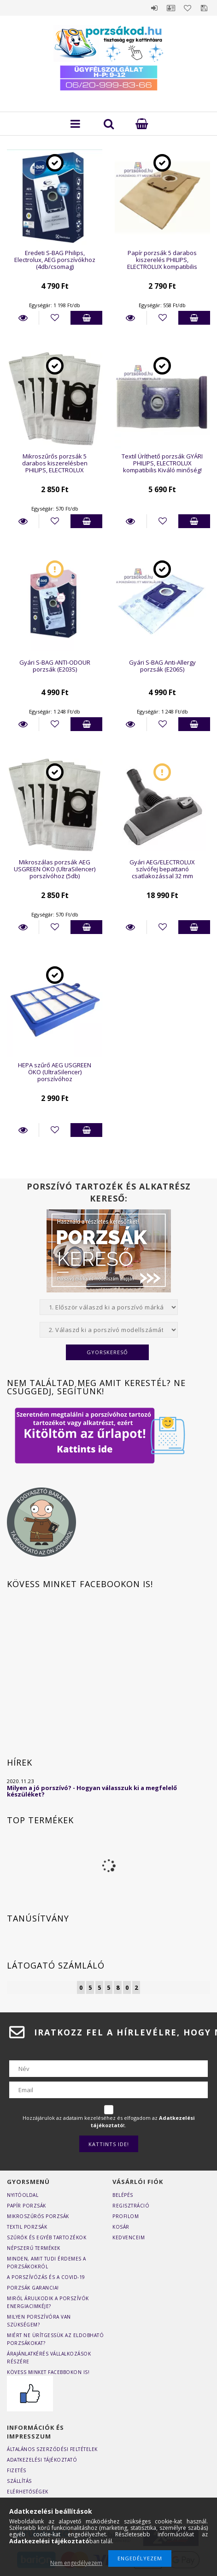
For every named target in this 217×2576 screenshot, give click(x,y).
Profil (171, 8)
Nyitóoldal (22, 2195)
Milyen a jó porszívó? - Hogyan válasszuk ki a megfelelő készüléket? (92, 1791)
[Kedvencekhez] (54, 318)
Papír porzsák (26, 2205)
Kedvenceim (128, 2237)
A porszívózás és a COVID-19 (46, 2277)
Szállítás (19, 2481)
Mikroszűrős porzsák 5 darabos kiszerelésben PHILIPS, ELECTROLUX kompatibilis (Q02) (55, 467)
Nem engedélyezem (76, 2563)
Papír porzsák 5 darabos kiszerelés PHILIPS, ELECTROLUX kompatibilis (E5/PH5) (162, 263)
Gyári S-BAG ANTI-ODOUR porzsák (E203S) (54, 665)
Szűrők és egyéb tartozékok (46, 2237)
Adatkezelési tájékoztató (42, 2460)
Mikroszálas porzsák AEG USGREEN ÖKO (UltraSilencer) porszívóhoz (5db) (54, 869)
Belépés (154, 8)
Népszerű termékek (33, 2248)
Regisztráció (130, 2205)
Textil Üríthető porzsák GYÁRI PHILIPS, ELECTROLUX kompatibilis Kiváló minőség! (162, 463)
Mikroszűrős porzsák (38, 2216)
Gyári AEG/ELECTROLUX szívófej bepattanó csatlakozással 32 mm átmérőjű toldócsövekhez (162, 872)
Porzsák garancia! (33, 2287)
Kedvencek (187, 8)
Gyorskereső (107, 1352)
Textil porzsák (27, 2227)
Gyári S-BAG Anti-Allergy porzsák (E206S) (162, 665)
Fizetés (16, 2470)
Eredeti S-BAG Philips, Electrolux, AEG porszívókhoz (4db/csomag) (54, 260)
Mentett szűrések (204, 8)
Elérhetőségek (27, 2491)
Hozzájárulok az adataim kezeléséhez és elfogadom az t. (109, 2121)
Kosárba (86, 318)
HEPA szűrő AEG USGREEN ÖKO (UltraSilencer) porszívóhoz (54, 1072)
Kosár (120, 2227)
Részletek (23, 318)
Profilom (125, 2216)
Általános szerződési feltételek (52, 2449)
